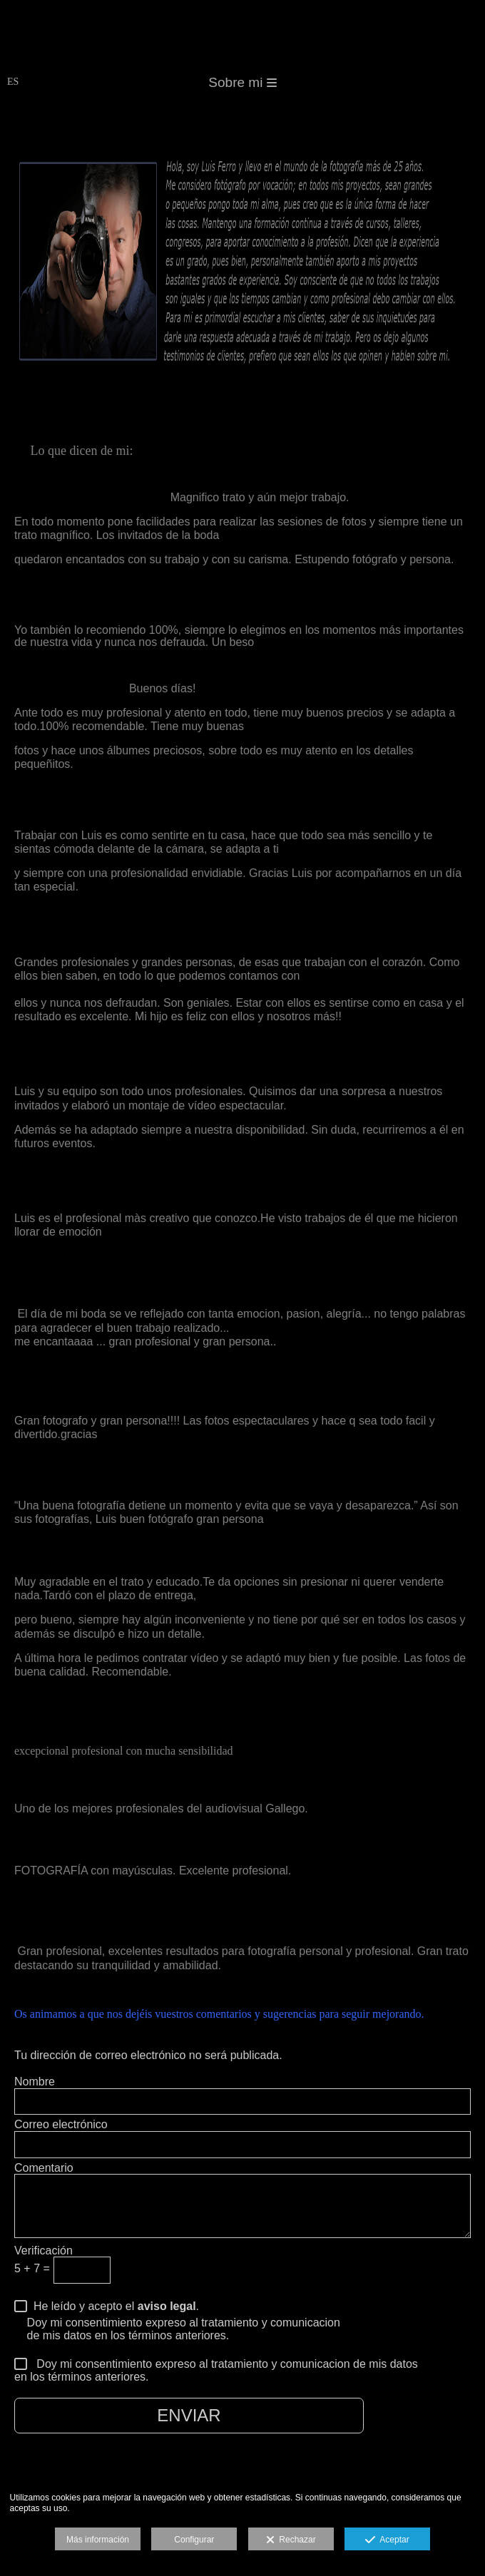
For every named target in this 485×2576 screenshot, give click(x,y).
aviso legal (167, 2306)
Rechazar (291, 2540)
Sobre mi (242, 82)
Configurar (194, 2540)
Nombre (34, 2081)
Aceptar (387, 2540)
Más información (97, 2540)
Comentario (43, 2168)
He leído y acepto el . (113, 2306)
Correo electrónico (61, 2124)
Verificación (43, 2250)
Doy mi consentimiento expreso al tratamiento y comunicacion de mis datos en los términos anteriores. (216, 2370)
